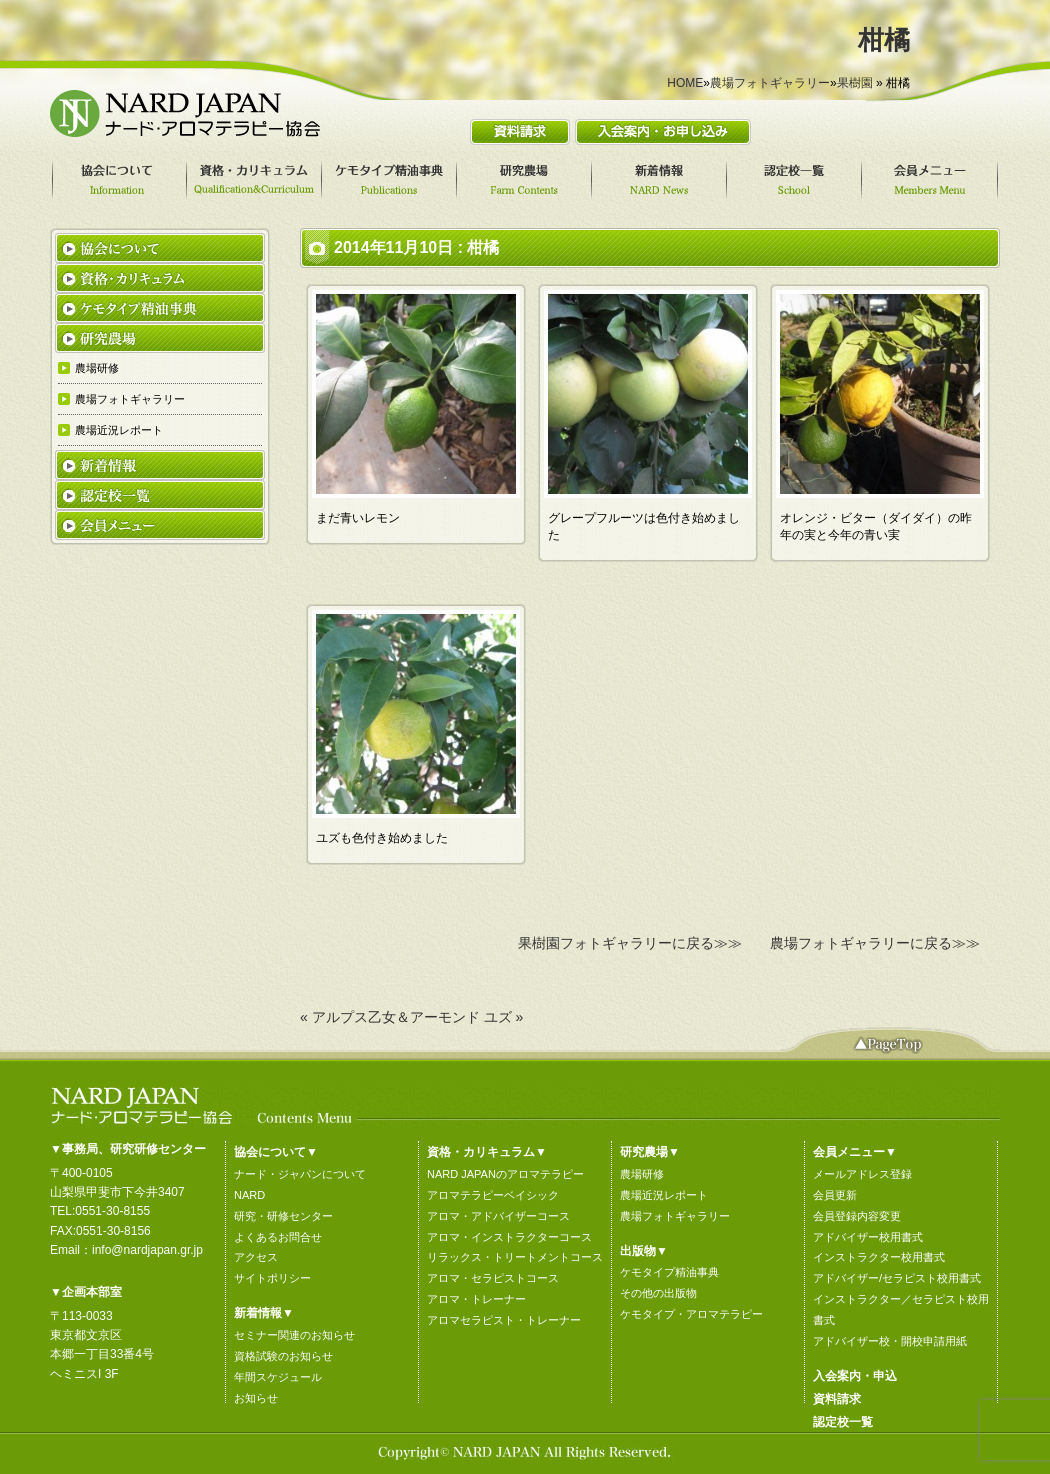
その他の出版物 (658, 1293)
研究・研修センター (283, 1216)
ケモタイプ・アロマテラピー (691, 1314)
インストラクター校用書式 (879, 1257)
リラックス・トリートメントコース (515, 1257)
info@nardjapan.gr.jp (147, 1250)
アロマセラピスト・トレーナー (504, 1320)
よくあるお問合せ (278, 1237)
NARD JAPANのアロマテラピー (505, 1174)
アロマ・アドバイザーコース (498, 1216)
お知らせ (256, 1398)
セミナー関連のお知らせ (294, 1335)
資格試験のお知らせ (283, 1356)
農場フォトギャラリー (770, 83)
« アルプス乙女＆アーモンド (390, 1017)
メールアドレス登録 (862, 1174)
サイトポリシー (272, 1278)
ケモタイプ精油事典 (669, 1272)
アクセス (256, 1257)
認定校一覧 (843, 1422)
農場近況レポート (664, 1195)
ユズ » (504, 1017)
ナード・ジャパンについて (300, 1174)
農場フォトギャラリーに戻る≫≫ (875, 943)
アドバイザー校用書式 (868, 1237)
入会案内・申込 (855, 1376)
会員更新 (835, 1195)
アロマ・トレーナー (476, 1299)
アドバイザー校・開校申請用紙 (890, 1341)
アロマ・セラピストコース (493, 1278)
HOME (685, 83)
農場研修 (642, 1174)
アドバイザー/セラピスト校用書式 (897, 1278)
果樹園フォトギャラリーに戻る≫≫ (630, 943)
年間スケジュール (278, 1377)
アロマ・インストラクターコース (509, 1237)
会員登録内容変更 (857, 1216)
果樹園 (855, 83)
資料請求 (837, 1399)
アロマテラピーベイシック (493, 1195)
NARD (249, 1195)
